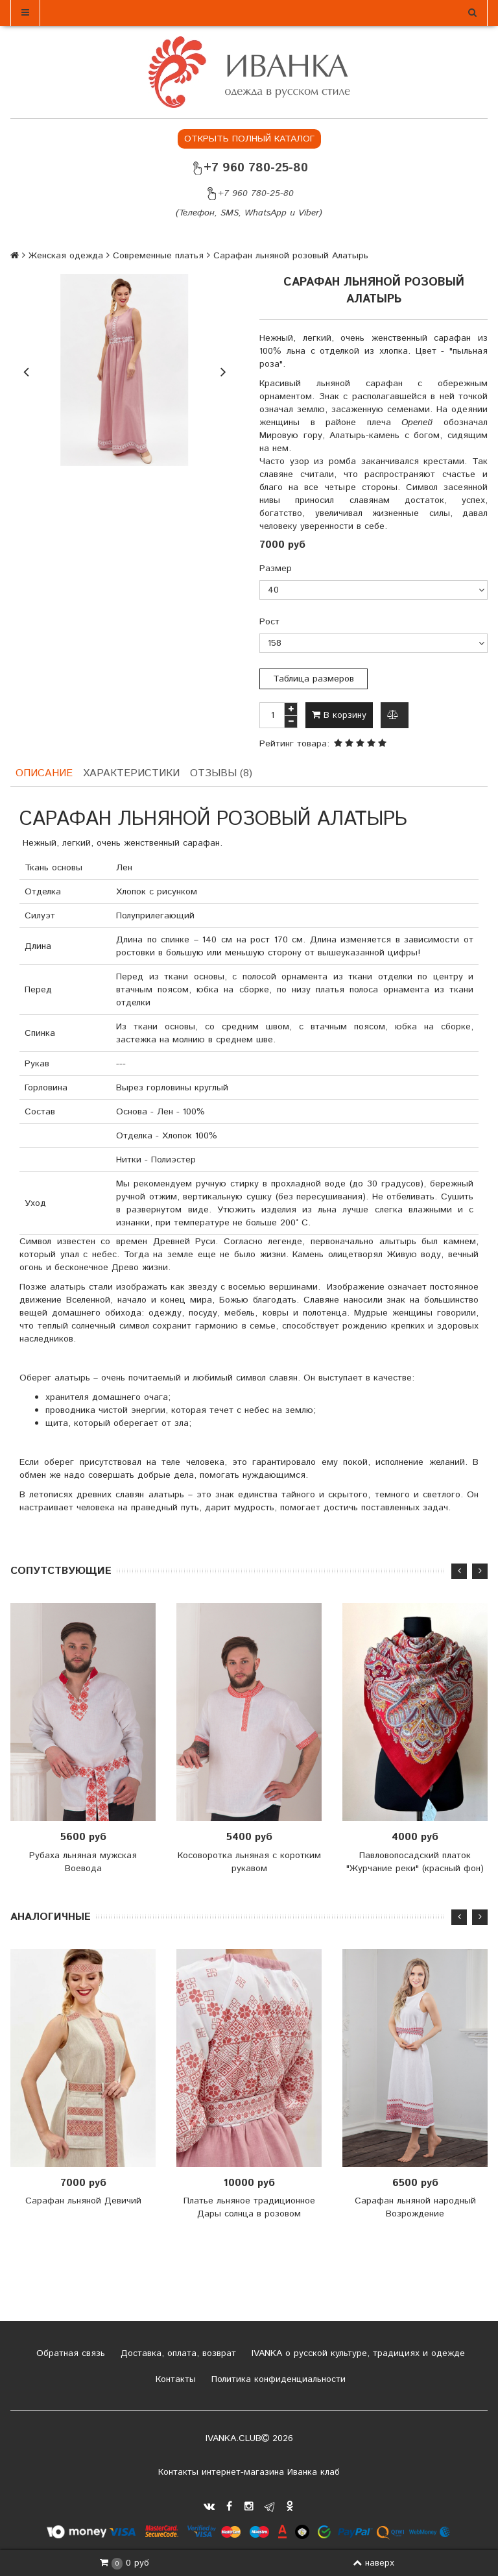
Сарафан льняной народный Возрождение (415, 2208)
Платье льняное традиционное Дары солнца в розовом (249, 2208)
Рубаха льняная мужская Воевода (83, 1861)
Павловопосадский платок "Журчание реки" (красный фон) (415, 1861)
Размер (275, 568)
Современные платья (158, 255)
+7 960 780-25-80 (249, 168)
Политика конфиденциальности (277, 2379)
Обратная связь (69, 2353)
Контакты (174, 2379)
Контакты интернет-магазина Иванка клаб (249, 2472)
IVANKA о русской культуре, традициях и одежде (356, 2353)
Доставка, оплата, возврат (176, 2353)
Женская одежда (66, 255)
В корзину (339, 715)
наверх (373, 2563)
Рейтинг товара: (294, 743)
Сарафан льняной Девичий (83, 2201)
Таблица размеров (313, 678)
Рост (269, 621)
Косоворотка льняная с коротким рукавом (249, 1861)
